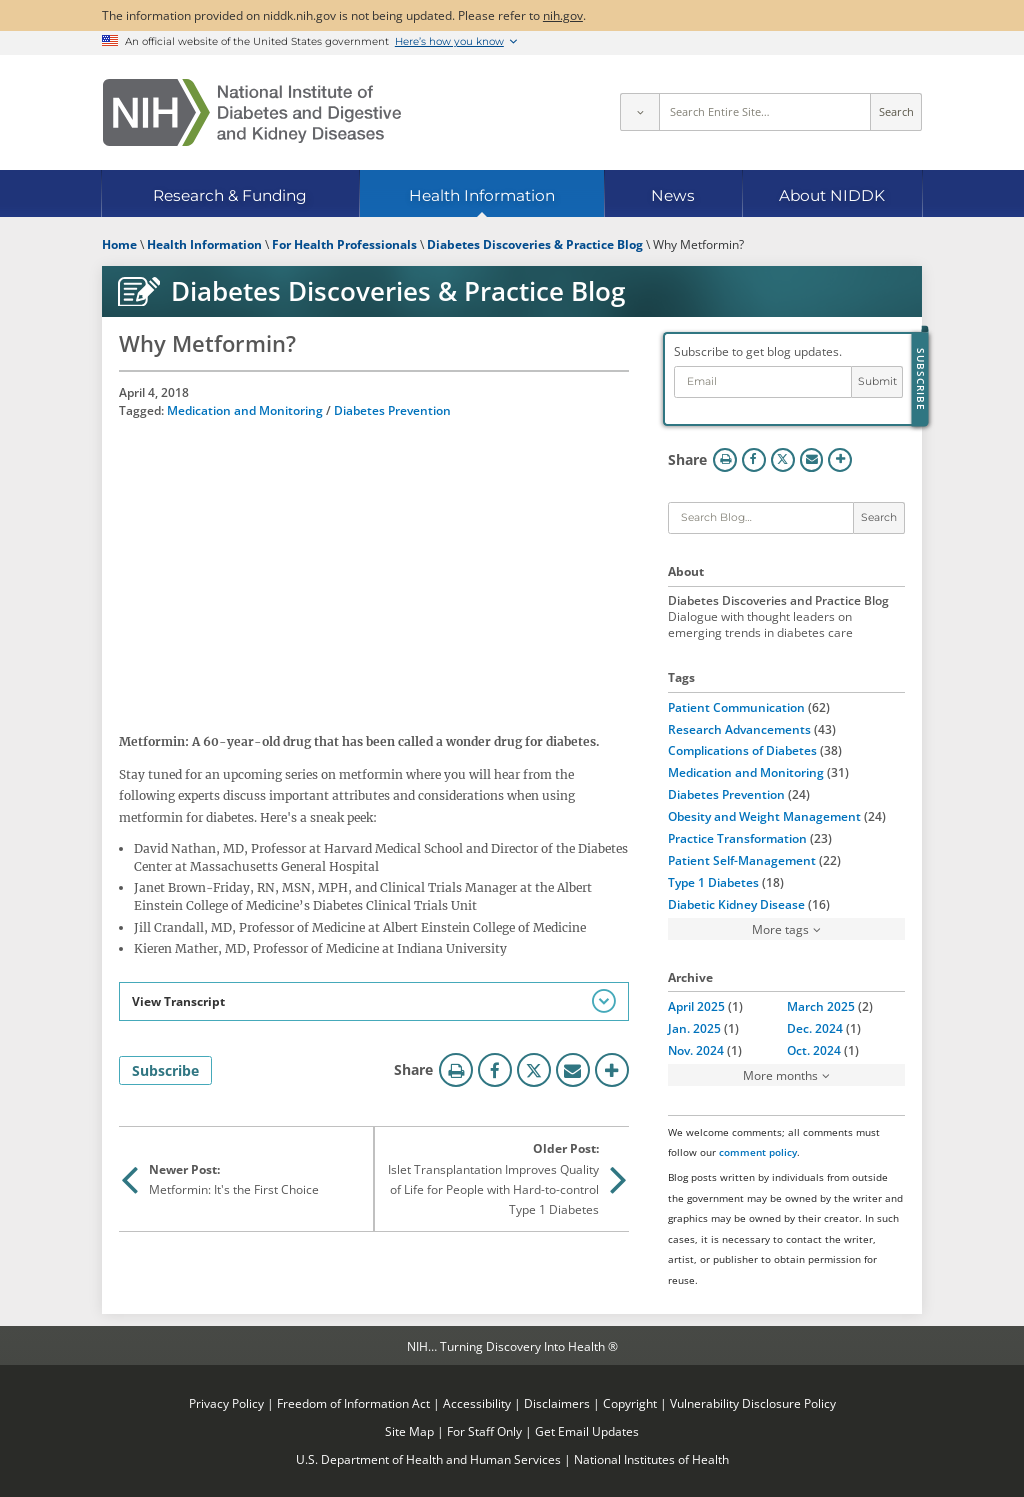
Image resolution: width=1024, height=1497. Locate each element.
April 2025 (696, 1006)
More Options (612, 1070)
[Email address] (763, 382)
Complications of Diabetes (742, 750)
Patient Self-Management (742, 860)
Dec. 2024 (815, 1028)
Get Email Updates (587, 1431)
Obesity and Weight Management (764, 816)
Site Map (409, 1431)
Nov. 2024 (696, 1050)
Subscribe (165, 1070)
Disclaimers (557, 1403)
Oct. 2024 (814, 1050)
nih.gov (563, 15)
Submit (877, 381)
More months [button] (780, 1075)
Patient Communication (736, 707)
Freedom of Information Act (353, 1403)
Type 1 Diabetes (713, 882)
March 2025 (821, 1006)
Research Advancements (739, 729)
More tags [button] (780, 929)
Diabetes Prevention (392, 410)
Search (896, 112)
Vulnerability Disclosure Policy (753, 1403)
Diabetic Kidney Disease (736, 904)
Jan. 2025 (694, 1028)
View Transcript (178, 1001)
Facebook (495, 1070)
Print (456, 1070)
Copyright (630, 1403)
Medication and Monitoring (245, 410)
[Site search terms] (765, 112)
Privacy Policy (226, 1403)
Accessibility (477, 1403)
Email (573, 1070)
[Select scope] (639, 112)
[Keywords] (761, 518)
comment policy (758, 1152)
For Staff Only (484, 1431)
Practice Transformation (737, 838)
